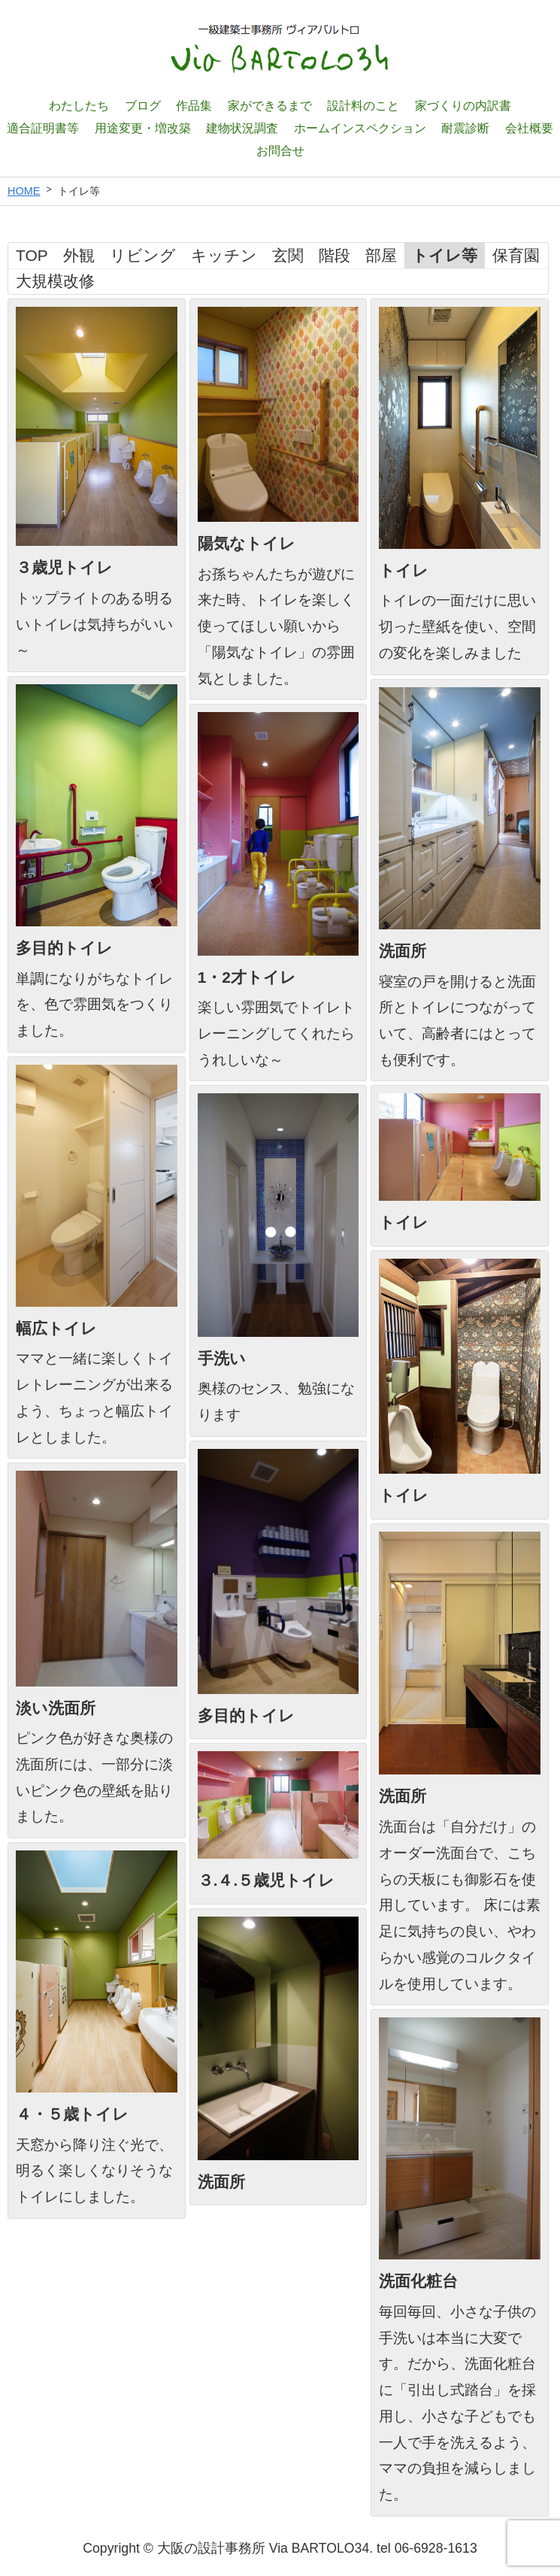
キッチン (224, 255)
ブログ (143, 105)
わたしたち (79, 105)
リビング (143, 255)
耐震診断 (465, 128)
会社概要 (529, 128)
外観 (79, 255)
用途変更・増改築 (143, 128)
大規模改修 (55, 280)
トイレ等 (444, 255)
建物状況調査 (242, 128)
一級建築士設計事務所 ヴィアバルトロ (280, 49)
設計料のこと (363, 105)
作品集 (194, 105)
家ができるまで (270, 105)
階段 (334, 255)
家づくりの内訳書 (463, 105)
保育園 (516, 255)
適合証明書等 (43, 128)
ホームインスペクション (360, 128)
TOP (32, 255)
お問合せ (280, 150)
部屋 (381, 255)
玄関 (288, 255)
